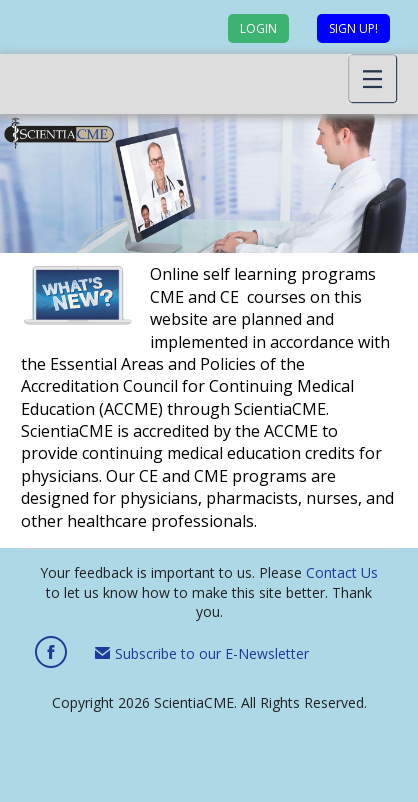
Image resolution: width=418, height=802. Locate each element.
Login (258, 28)
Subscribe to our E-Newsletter (202, 653)
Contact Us (342, 572)
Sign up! (353, 28)
